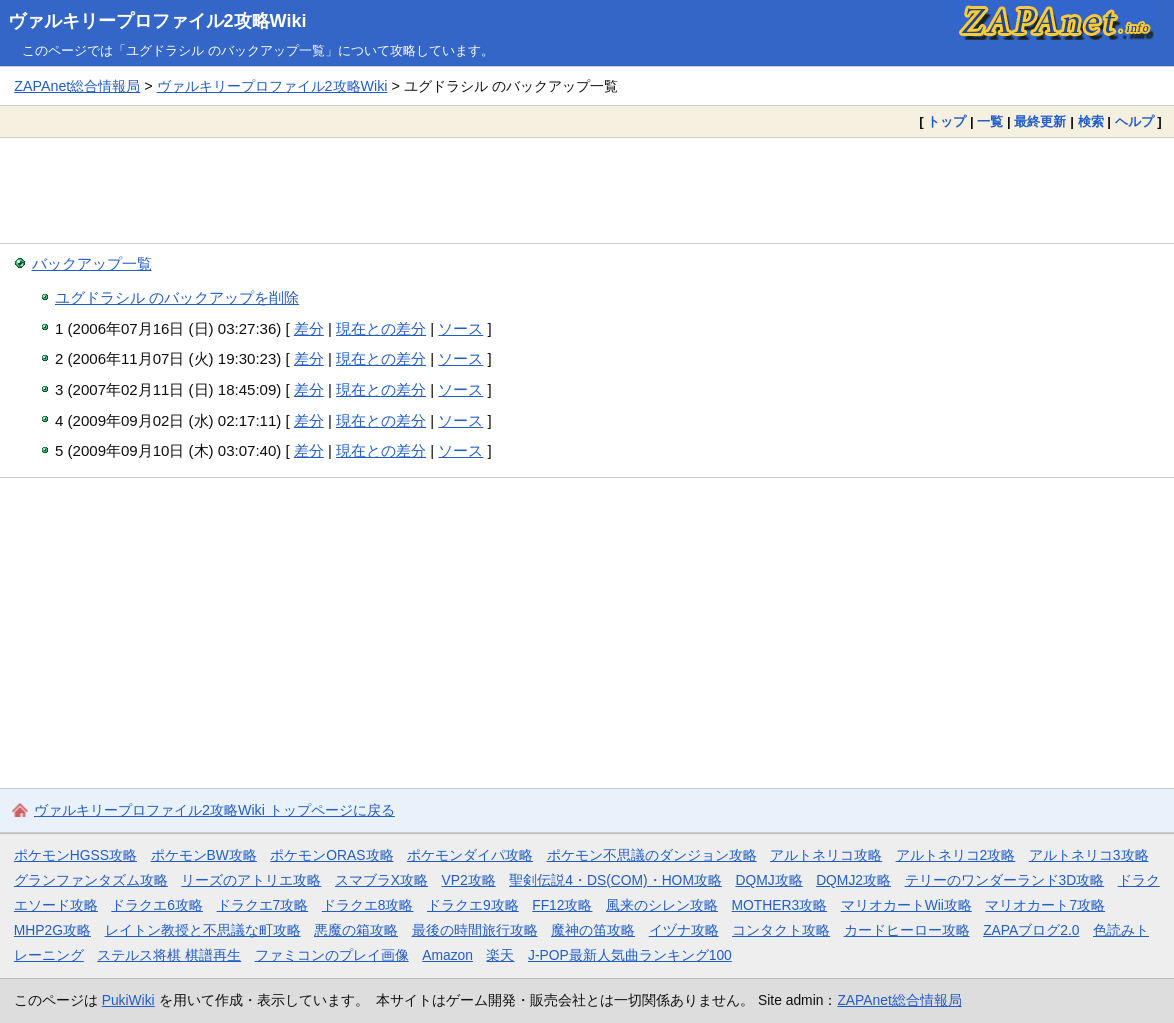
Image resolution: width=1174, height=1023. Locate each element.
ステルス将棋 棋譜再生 (169, 955)
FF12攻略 (562, 905)
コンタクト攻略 (781, 930)
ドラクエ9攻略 (473, 905)
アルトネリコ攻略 (826, 855)
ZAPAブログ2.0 (1031, 930)
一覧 (990, 121)
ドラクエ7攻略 (263, 905)
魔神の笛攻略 (593, 930)
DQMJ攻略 (768, 880)
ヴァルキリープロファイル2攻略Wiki (157, 21)
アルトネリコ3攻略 (1089, 855)
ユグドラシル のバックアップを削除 (177, 297)
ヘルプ (1134, 121)
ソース (460, 328)
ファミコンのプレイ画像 (332, 955)
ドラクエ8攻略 (368, 905)
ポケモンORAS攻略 (331, 855)
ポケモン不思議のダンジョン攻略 (652, 855)
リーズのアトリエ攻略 (251, 880)
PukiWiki (128, 1000)
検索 (1091, 121)
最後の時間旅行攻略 (475, 930)
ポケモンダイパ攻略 (470, 855)
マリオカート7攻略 (1045, 905)
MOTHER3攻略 (780, 905)
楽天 (500, 955)
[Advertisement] (587, 190)
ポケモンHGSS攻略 (75, 855)
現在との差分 (381, 328)
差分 (309, 328)
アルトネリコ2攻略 (956, 855)
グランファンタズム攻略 (91, 880)
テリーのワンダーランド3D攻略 (1005, 880)
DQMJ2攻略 (853, 880)
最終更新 (1040, 121)
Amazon (447, 955)
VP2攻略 (469, 880)
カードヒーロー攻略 (907, 930)
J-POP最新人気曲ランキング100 (630, 955)
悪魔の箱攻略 (356, 930)
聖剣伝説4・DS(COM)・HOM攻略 (615, 880)
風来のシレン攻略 (662, 905)
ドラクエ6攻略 (157, 905)
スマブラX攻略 (381, 880)
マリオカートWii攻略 (906, 905)
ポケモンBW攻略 (204, 855)
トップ (946, 121)
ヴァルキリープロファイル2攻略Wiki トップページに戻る (214, 810)
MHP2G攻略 (52, 930)
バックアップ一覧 (92, 263)
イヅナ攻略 (684, 930)
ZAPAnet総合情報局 (77, 86)
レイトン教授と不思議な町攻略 (203, 930)
